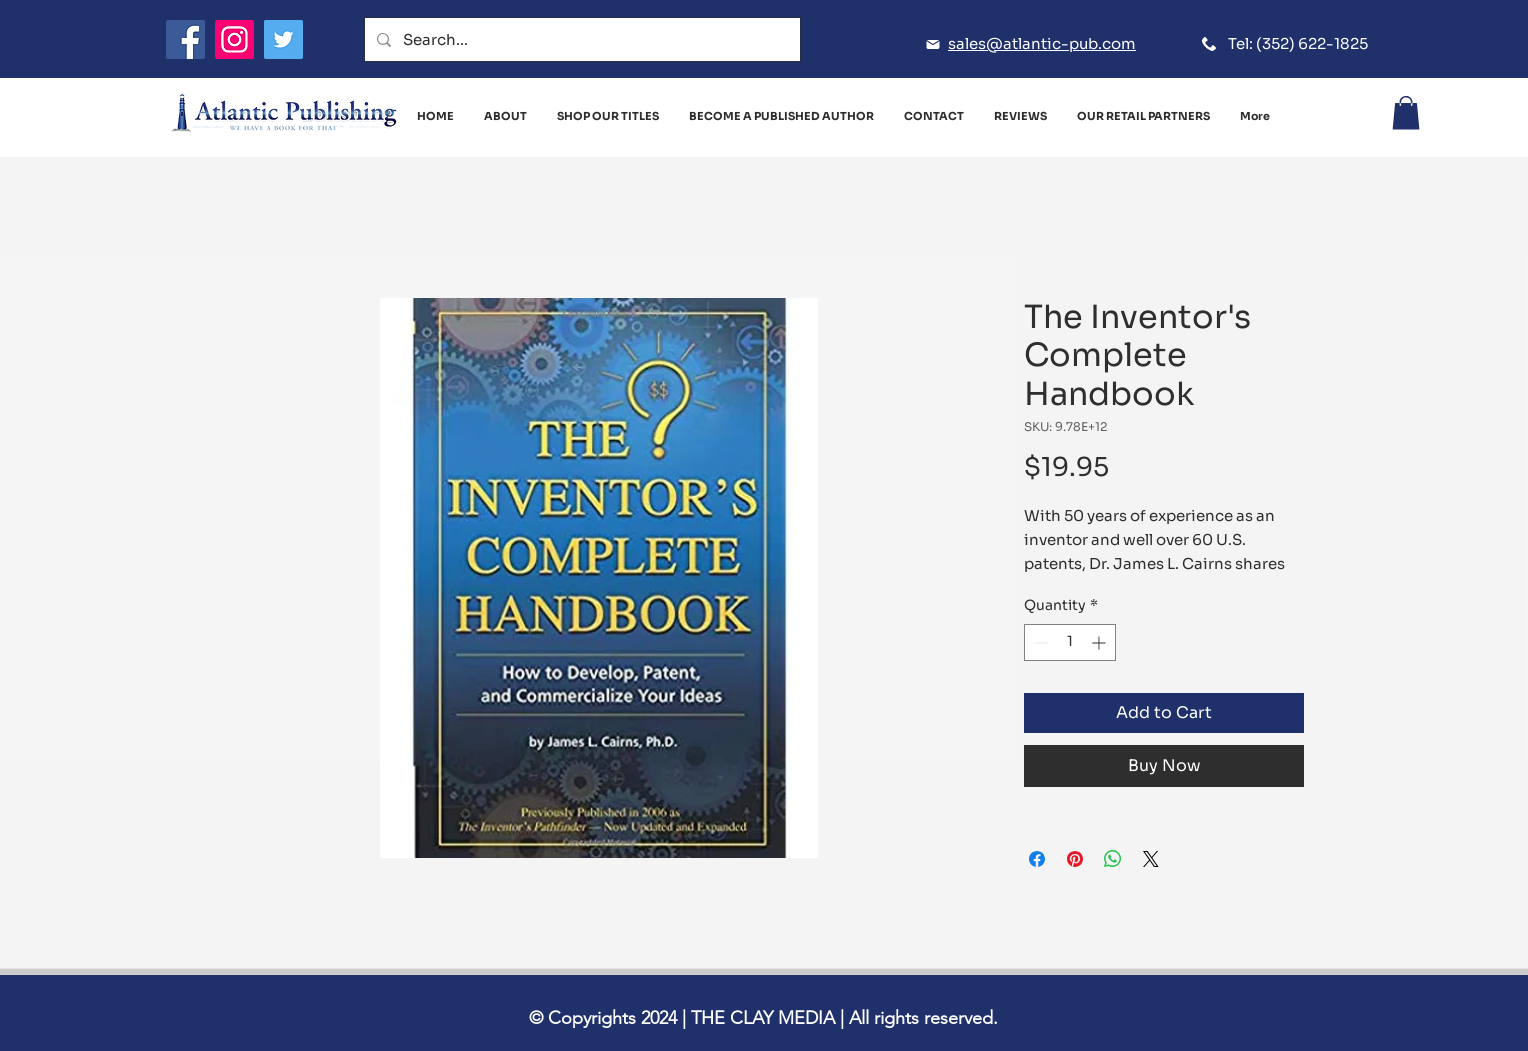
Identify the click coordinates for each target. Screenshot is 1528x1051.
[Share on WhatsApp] (1113, 859)
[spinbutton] (1070, 642)
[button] (1406, 112)
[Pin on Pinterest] (1075, 859)
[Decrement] (1039, 642)
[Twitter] (283, 39)
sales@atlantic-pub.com (1042, 43)
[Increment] (1100, 642)
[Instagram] (234, 39)
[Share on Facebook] (1037, 859)
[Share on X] (1151, 859)
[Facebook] (185, 39)
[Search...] (580, 39)
